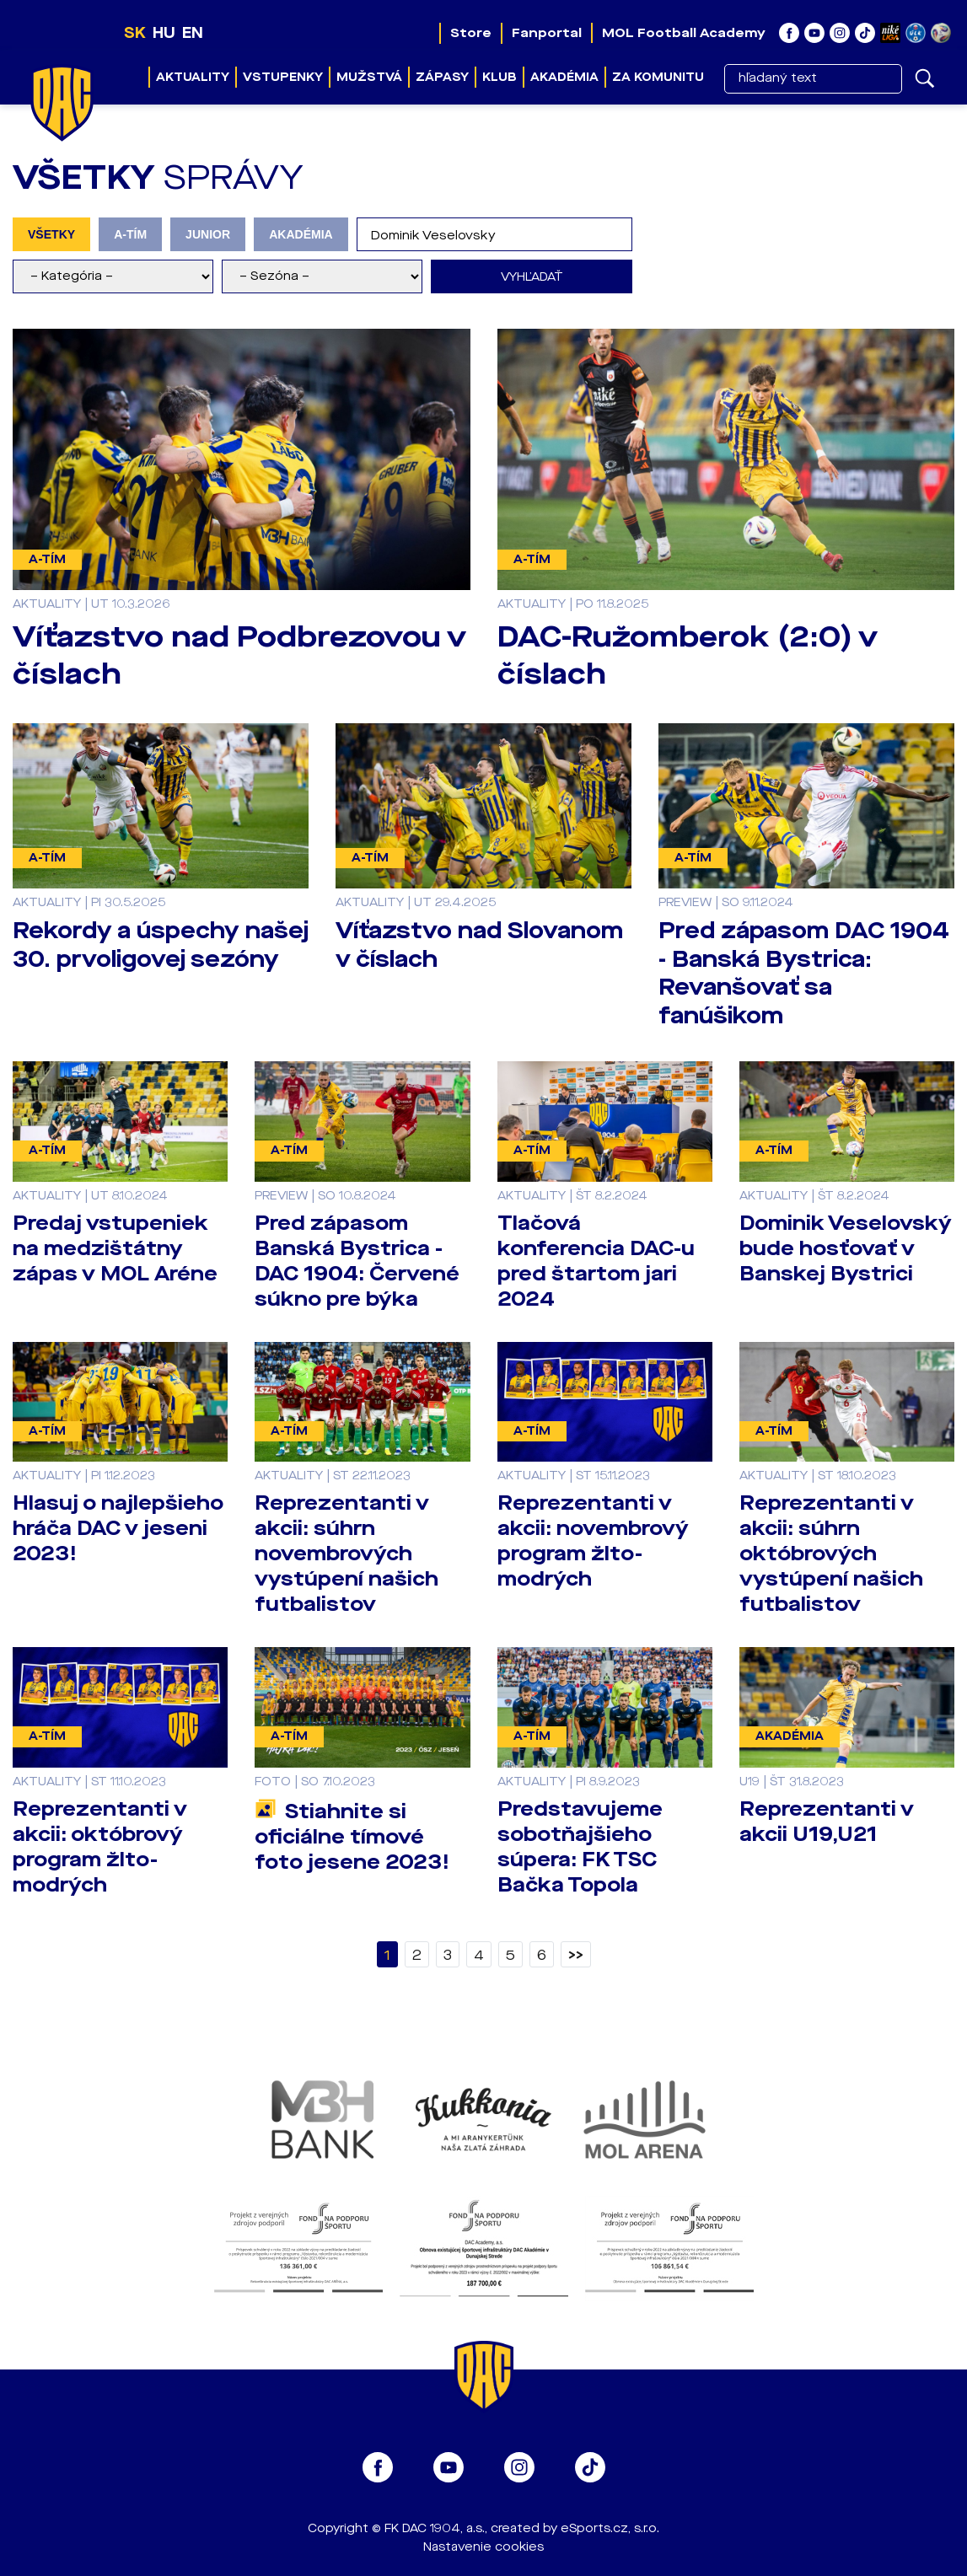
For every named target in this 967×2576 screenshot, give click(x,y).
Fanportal (547, 33)
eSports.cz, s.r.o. (610, 2528)
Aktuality (192, 77)
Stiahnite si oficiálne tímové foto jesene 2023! (352, 1837)
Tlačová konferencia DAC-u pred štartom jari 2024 (596, 1261)
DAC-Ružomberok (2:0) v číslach (687, 655)
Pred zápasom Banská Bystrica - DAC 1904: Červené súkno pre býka (357, 1261)
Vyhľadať (532, 277)
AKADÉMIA (301, 234)
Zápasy (442, 77)
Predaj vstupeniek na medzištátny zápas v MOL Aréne (115, 1248)
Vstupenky (283, 77)
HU (164, 33)
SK (135, 33)
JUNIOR (207, 234)
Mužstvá (369, 77)
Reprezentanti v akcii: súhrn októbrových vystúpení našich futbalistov (831, 1553)
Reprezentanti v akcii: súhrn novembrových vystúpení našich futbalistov (346, 1553)
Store (471, 33)
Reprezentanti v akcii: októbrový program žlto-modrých (100, 1846)
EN (192, 33)
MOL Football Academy (684, 33)
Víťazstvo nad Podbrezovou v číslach (239, 655)
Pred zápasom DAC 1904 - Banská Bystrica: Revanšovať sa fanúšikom (803, 973)
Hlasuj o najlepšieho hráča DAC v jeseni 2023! (118, 1528)
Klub (499, 77)
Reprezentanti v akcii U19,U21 (826, 1821)
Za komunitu (658, 77)
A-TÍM (130, 234)
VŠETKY (51, 234)
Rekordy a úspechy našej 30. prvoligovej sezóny (161, 944)
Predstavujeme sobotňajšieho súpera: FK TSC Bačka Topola (580, 1846)
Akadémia (564, 77)
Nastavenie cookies (483, 2547)
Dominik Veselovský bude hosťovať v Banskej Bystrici (845, 1248)
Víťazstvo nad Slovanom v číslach (479, 944)
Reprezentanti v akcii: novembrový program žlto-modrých (593, 1540)
